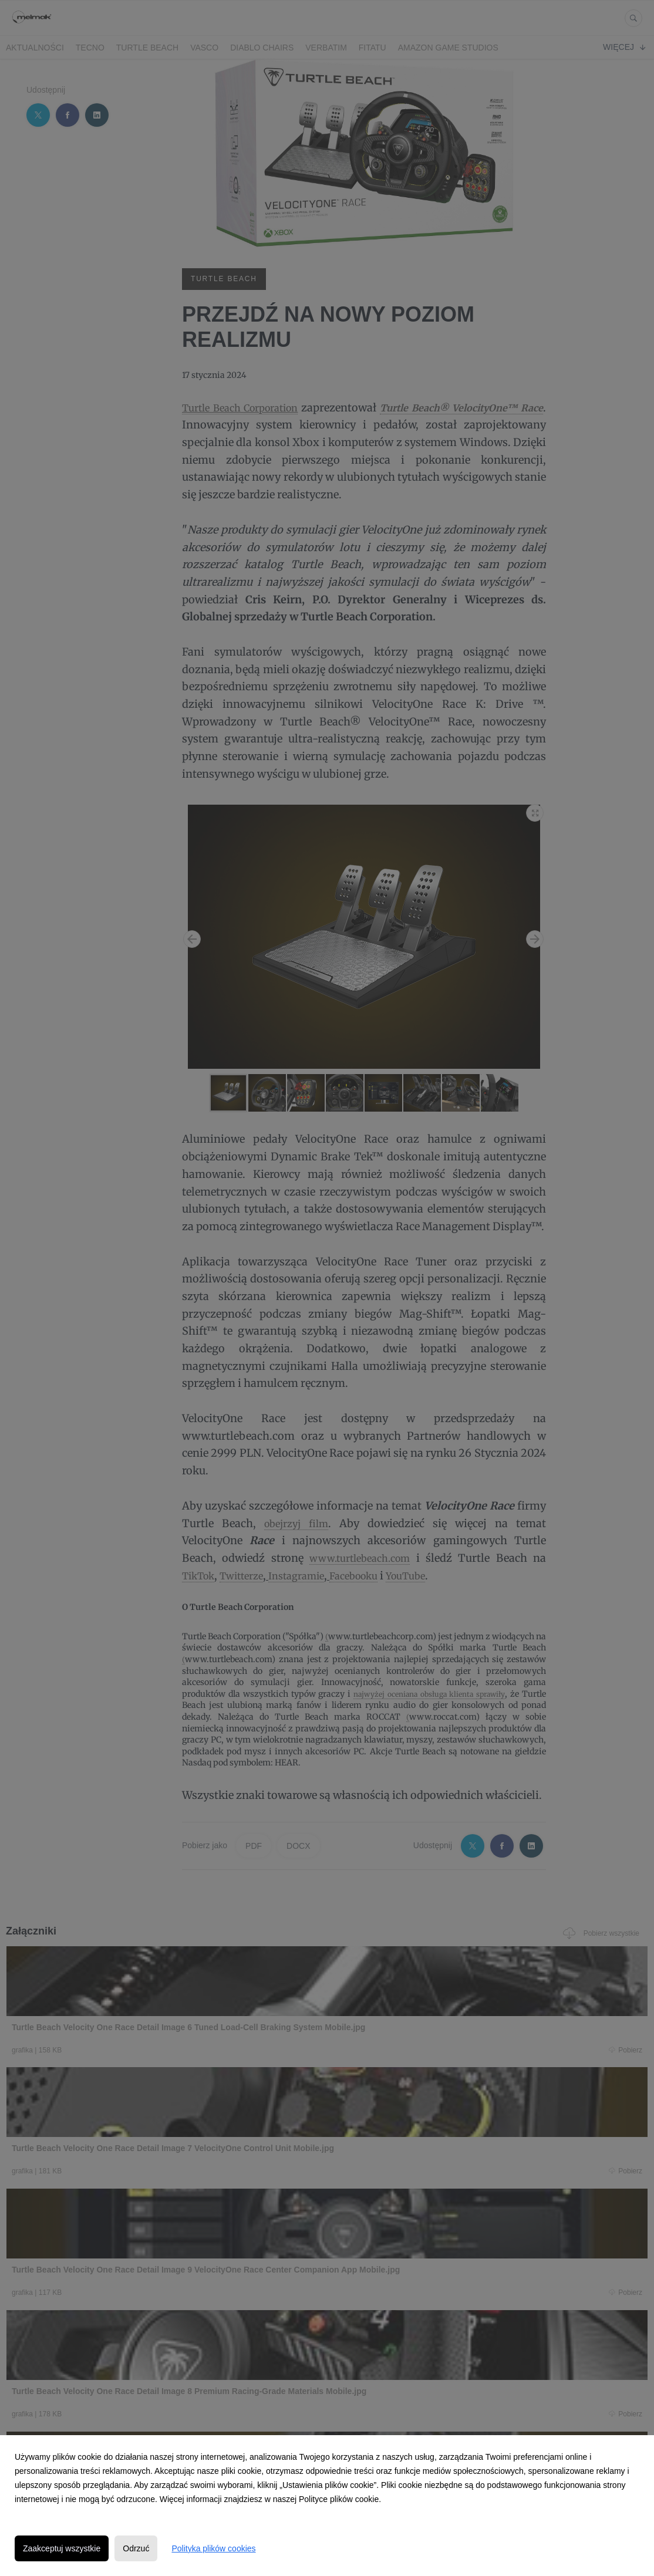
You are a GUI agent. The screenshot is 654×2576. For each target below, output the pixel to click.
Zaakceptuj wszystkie (61, 2548)
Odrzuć (136, 2548)
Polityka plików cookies (213, 2548)
